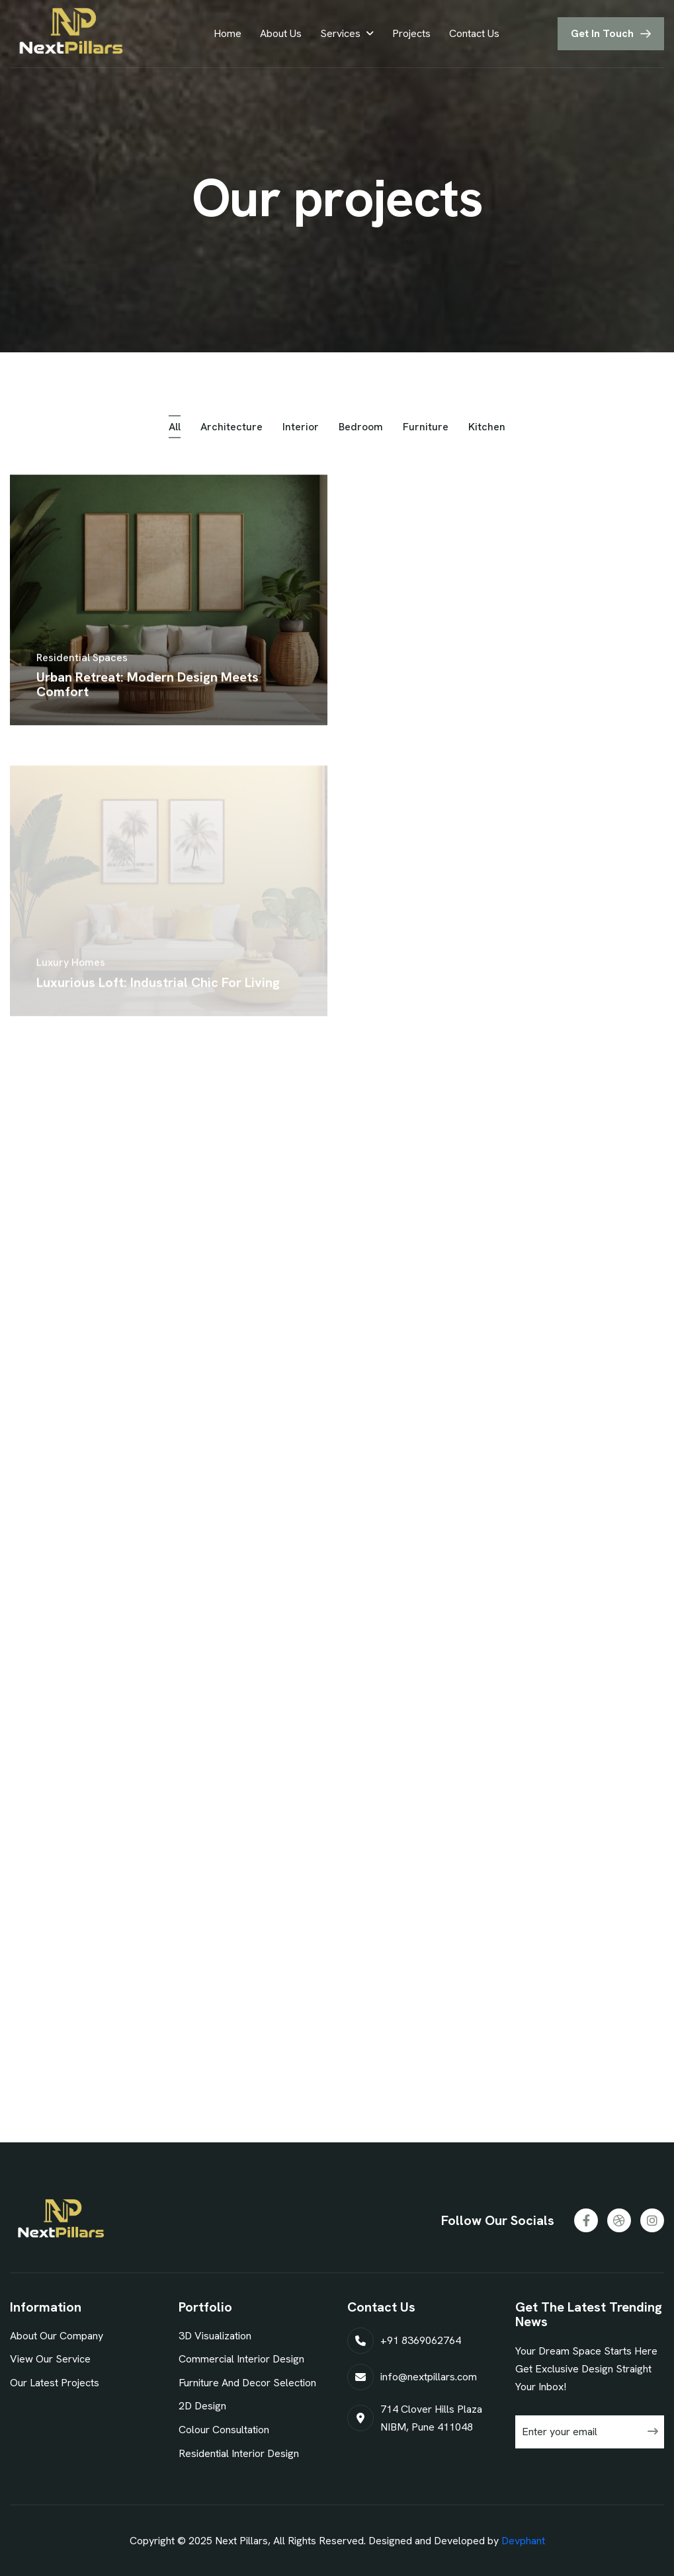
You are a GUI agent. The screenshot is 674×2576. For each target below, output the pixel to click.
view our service (50, 2359)
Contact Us (474, 33)
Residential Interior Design (239, 2453)
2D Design (202, 2406)
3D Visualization (215, 2336)
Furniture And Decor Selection (247, 2383)
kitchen (486, 430)
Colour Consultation (224, 2430)
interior (300, 430)
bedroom (361, 430)
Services (340, 33)
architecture (231, 430)
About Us (281, 33)
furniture (425, 430)
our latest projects (54, 2383)
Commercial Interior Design (241, 2359)
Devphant (523, 2541)
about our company (56, 2336)
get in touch (602, 33)
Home (227, 33)
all (175, 430)
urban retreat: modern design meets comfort (147, 693)
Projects (411, 33)
